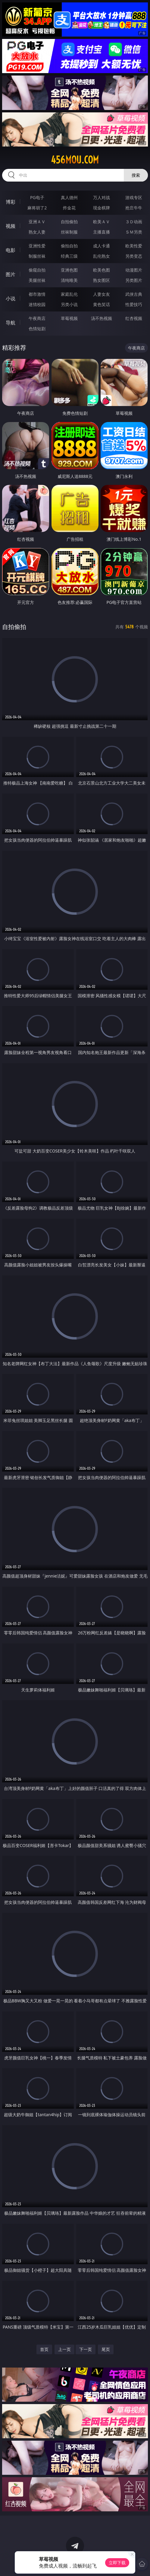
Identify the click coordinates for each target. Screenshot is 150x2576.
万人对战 (101, 197)
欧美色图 (101, 270)
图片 (10, 274)
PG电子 (37, 197)
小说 (10, 298)
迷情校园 (37, 304)
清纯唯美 (69, 280)
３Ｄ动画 (133, 221)
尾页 (106, 2349)
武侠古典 (133, 294)
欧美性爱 (133, 246)
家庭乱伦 (69, 294)
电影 (10, 250)
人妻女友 (101, 294)
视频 (10, 226)
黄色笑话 (101, 304)
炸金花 (69, 208)
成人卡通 (101, 246)
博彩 (10, 201)
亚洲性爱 (37, 246)
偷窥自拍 (37, 270)
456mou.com (75, 160)
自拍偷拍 (69, 221)
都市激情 (37, 294)
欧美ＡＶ (101, 221)
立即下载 (117, 2562)
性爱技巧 (133, 304)
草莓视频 (69, 318)
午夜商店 (37, 318)
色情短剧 (37, 328)
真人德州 (69, 197)
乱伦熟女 (101, 256)
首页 (44, 2349)
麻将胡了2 (37, 208)
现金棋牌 (101, 208)
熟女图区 (101, 280)
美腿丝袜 (37, 280)
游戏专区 (133, 197)
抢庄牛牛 (133, 208)
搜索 (136, 175)
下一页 (85, 2349)
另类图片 (133, 280)
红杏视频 (133, 318)
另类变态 (133, 256)
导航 (10, 322)
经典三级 (69, 256)
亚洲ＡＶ (37, 221)
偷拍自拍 (69, 246)
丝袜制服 (69, 232)
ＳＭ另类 (133, 232)
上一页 (64, 2349)
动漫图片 (133, 270)
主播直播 (101, 232)
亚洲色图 (69, 270)
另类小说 (69, 304)
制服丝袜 (37, 256)
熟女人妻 (37, 232)
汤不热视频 (101, 318)
